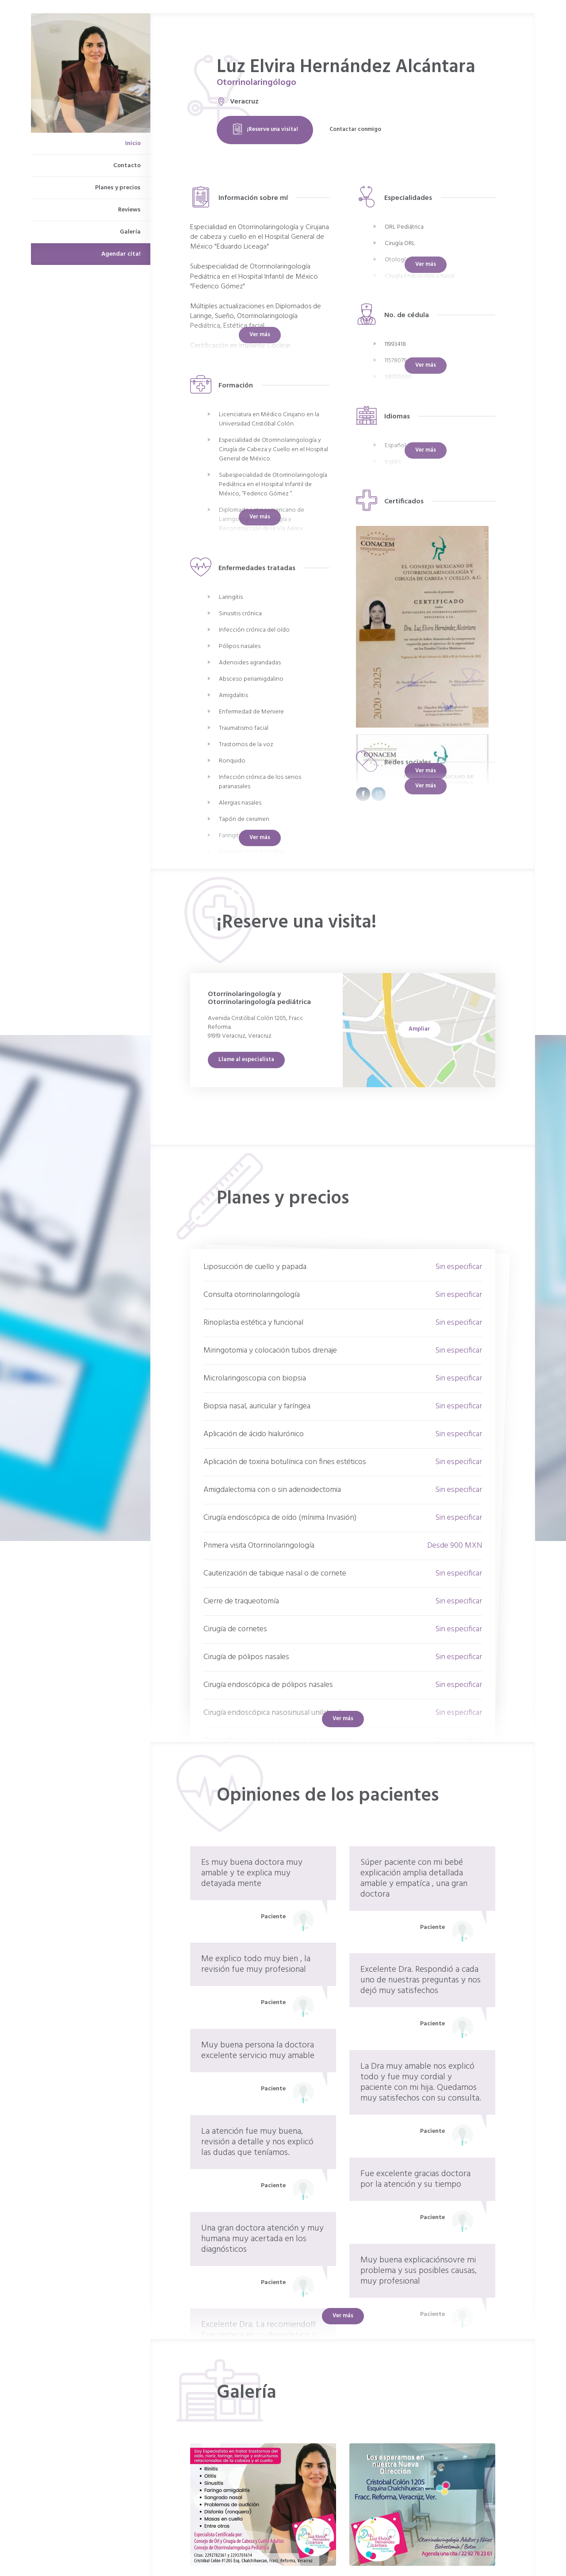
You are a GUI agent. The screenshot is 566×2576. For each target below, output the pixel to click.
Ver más (425, 770)
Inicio (133, 143)
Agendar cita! (121, 254)
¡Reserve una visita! (265, 129)
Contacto (127, 166)
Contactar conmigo (355, 129)
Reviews (129, 210)
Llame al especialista (246, 1059)
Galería (130, 232)
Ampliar (419, 1029)
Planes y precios (118, 188)
